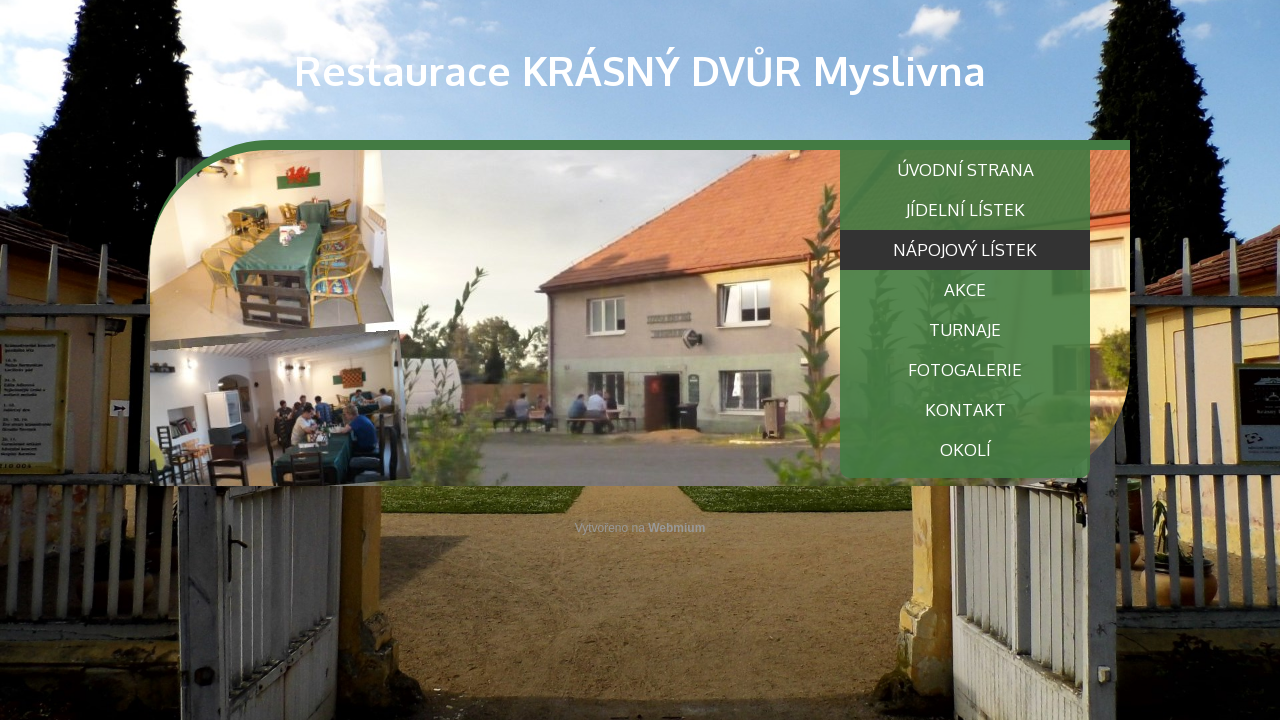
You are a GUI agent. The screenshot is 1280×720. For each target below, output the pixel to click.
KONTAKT (965, 409)
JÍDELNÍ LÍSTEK (965, 209)
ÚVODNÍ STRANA (965, 169)
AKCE (965, 289)
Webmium (676, 528)
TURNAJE (965, 329)
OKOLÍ (965, 449)
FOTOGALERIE (965, 369)
